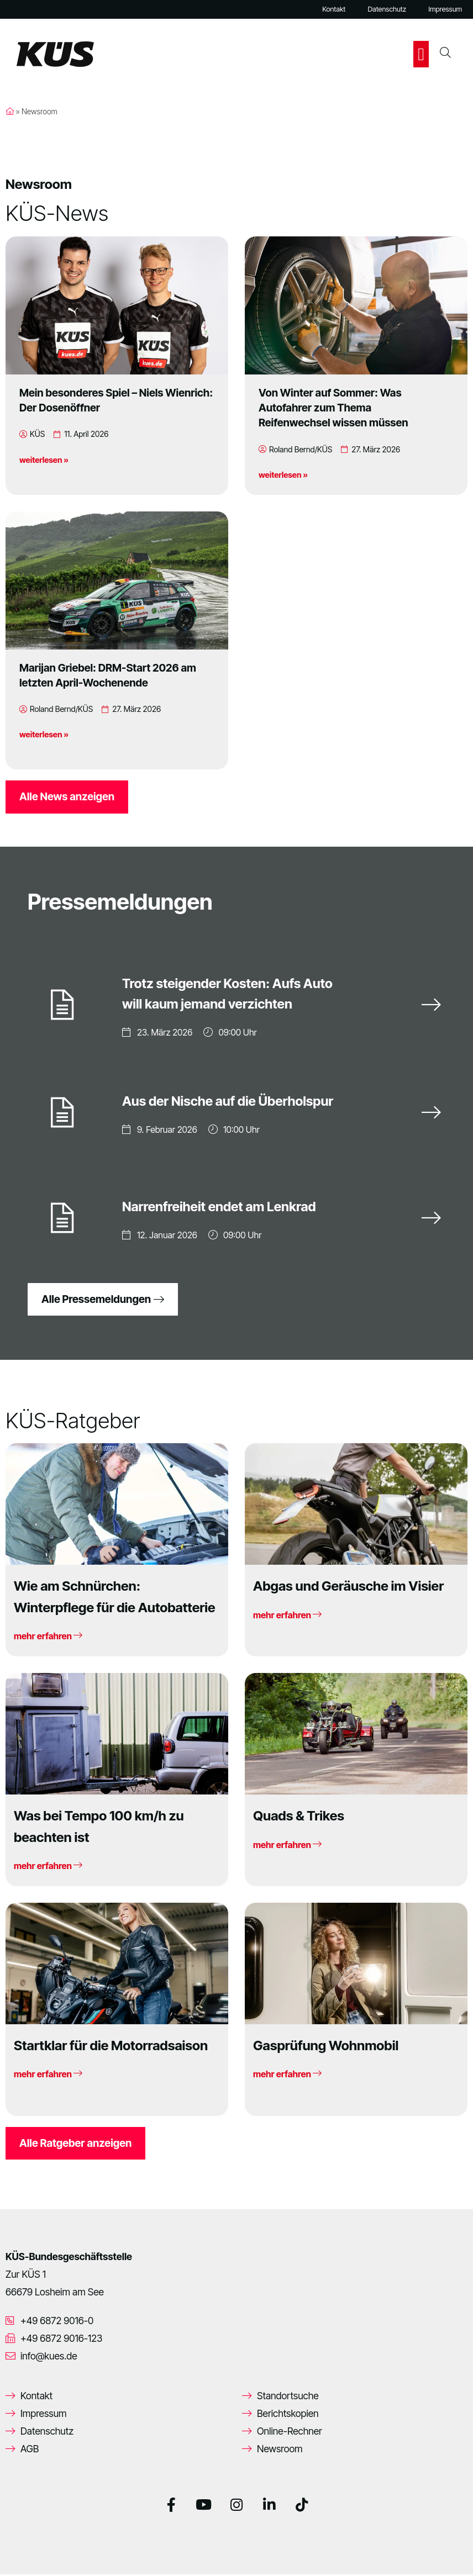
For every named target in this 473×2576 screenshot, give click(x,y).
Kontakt (333, 9)
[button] (421, 54)
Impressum (445, 9)
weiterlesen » (44, 459)
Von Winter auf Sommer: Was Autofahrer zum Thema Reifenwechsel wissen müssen (333, 407)
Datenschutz (386, 9)
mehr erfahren (48, 1637)
